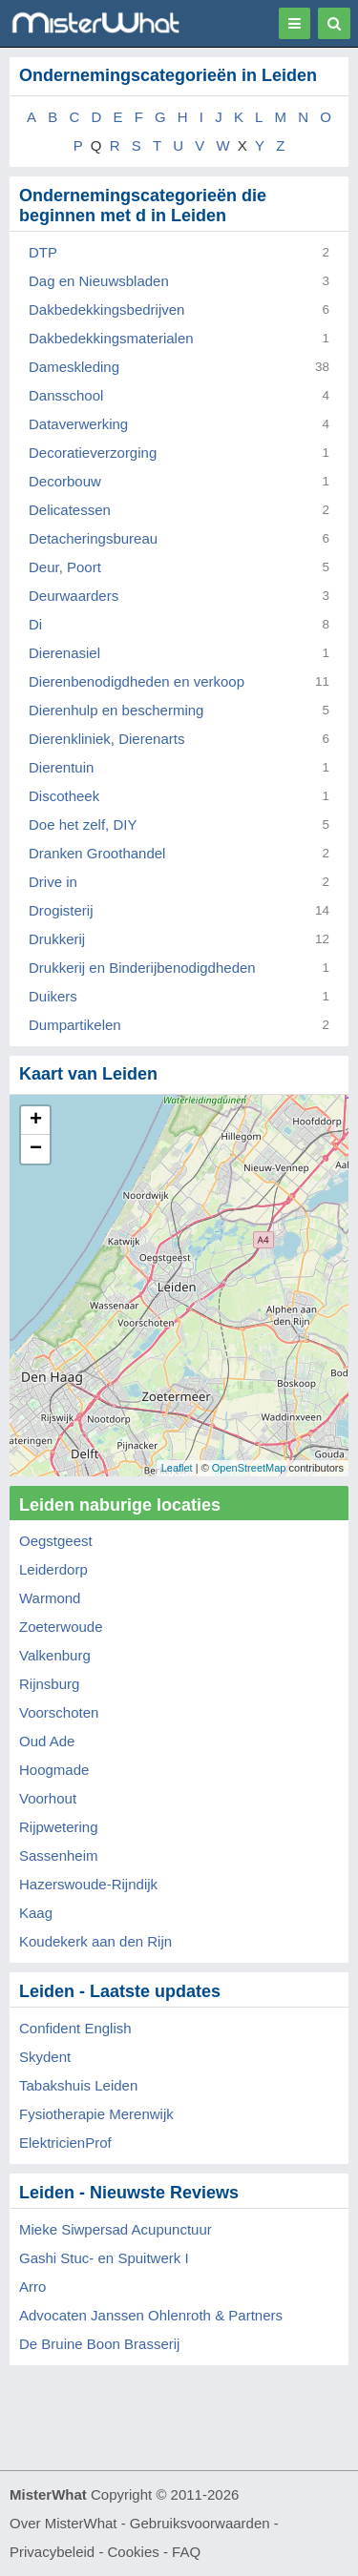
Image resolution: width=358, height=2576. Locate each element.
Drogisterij (61, 910)
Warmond (49, 1598)
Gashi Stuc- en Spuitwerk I (104, 2258)
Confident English (75, 2028)
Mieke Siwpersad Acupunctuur (115, 2229)
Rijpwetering (58, 1827)
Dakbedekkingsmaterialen (111, 338)
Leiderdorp (53, 1569)
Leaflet (177, 1467)
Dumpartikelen (75, 1025)
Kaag (36, 1913)
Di (35, 624)
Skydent (45, 2057)
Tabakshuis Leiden (78, 2085)
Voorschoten (58, 1712)
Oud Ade (46, 1741)
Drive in (53, 882)
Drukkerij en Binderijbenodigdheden (142, 967)
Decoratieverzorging (93, 452)
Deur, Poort (65, 567)
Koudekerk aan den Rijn (95, 1941)
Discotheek (64, 796)
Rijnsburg (49, 1684)
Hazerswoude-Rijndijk (88, 1884)
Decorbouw (65, 481)
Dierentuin (61, 767)
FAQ (186, 2552)
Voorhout (47, 1798)
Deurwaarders (73, 595)
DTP (43, 252)
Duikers (53, 996)
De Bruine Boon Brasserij (99, 2344)
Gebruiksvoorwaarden (200, 2523)
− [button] (36, 1149)
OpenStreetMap (249, 1467)
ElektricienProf (65, 2142)
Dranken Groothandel (97, 853)
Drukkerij (57, 939)
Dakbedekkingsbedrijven (106, 309)
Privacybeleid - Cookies (84, 2552)
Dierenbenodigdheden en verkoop (136, 681)
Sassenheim (58, 1855)
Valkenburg (55, 1655)
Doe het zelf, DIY (83, 824)
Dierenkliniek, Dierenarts (106, 739)
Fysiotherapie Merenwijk (96, 2114)
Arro (32, 2286)
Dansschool (66, 395)
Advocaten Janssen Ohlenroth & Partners (151, 2315)
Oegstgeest (56, 1541)
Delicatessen (70, 510)
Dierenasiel (64, 653)
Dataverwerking (78, 424)
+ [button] (36, 1120)
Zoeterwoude (61, 1626)
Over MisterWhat (63, 2523)
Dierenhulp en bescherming (116, 710)
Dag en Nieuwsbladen (99, 281)
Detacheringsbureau (93, 538)
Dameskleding (74, 367)
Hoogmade (54, 1770)
